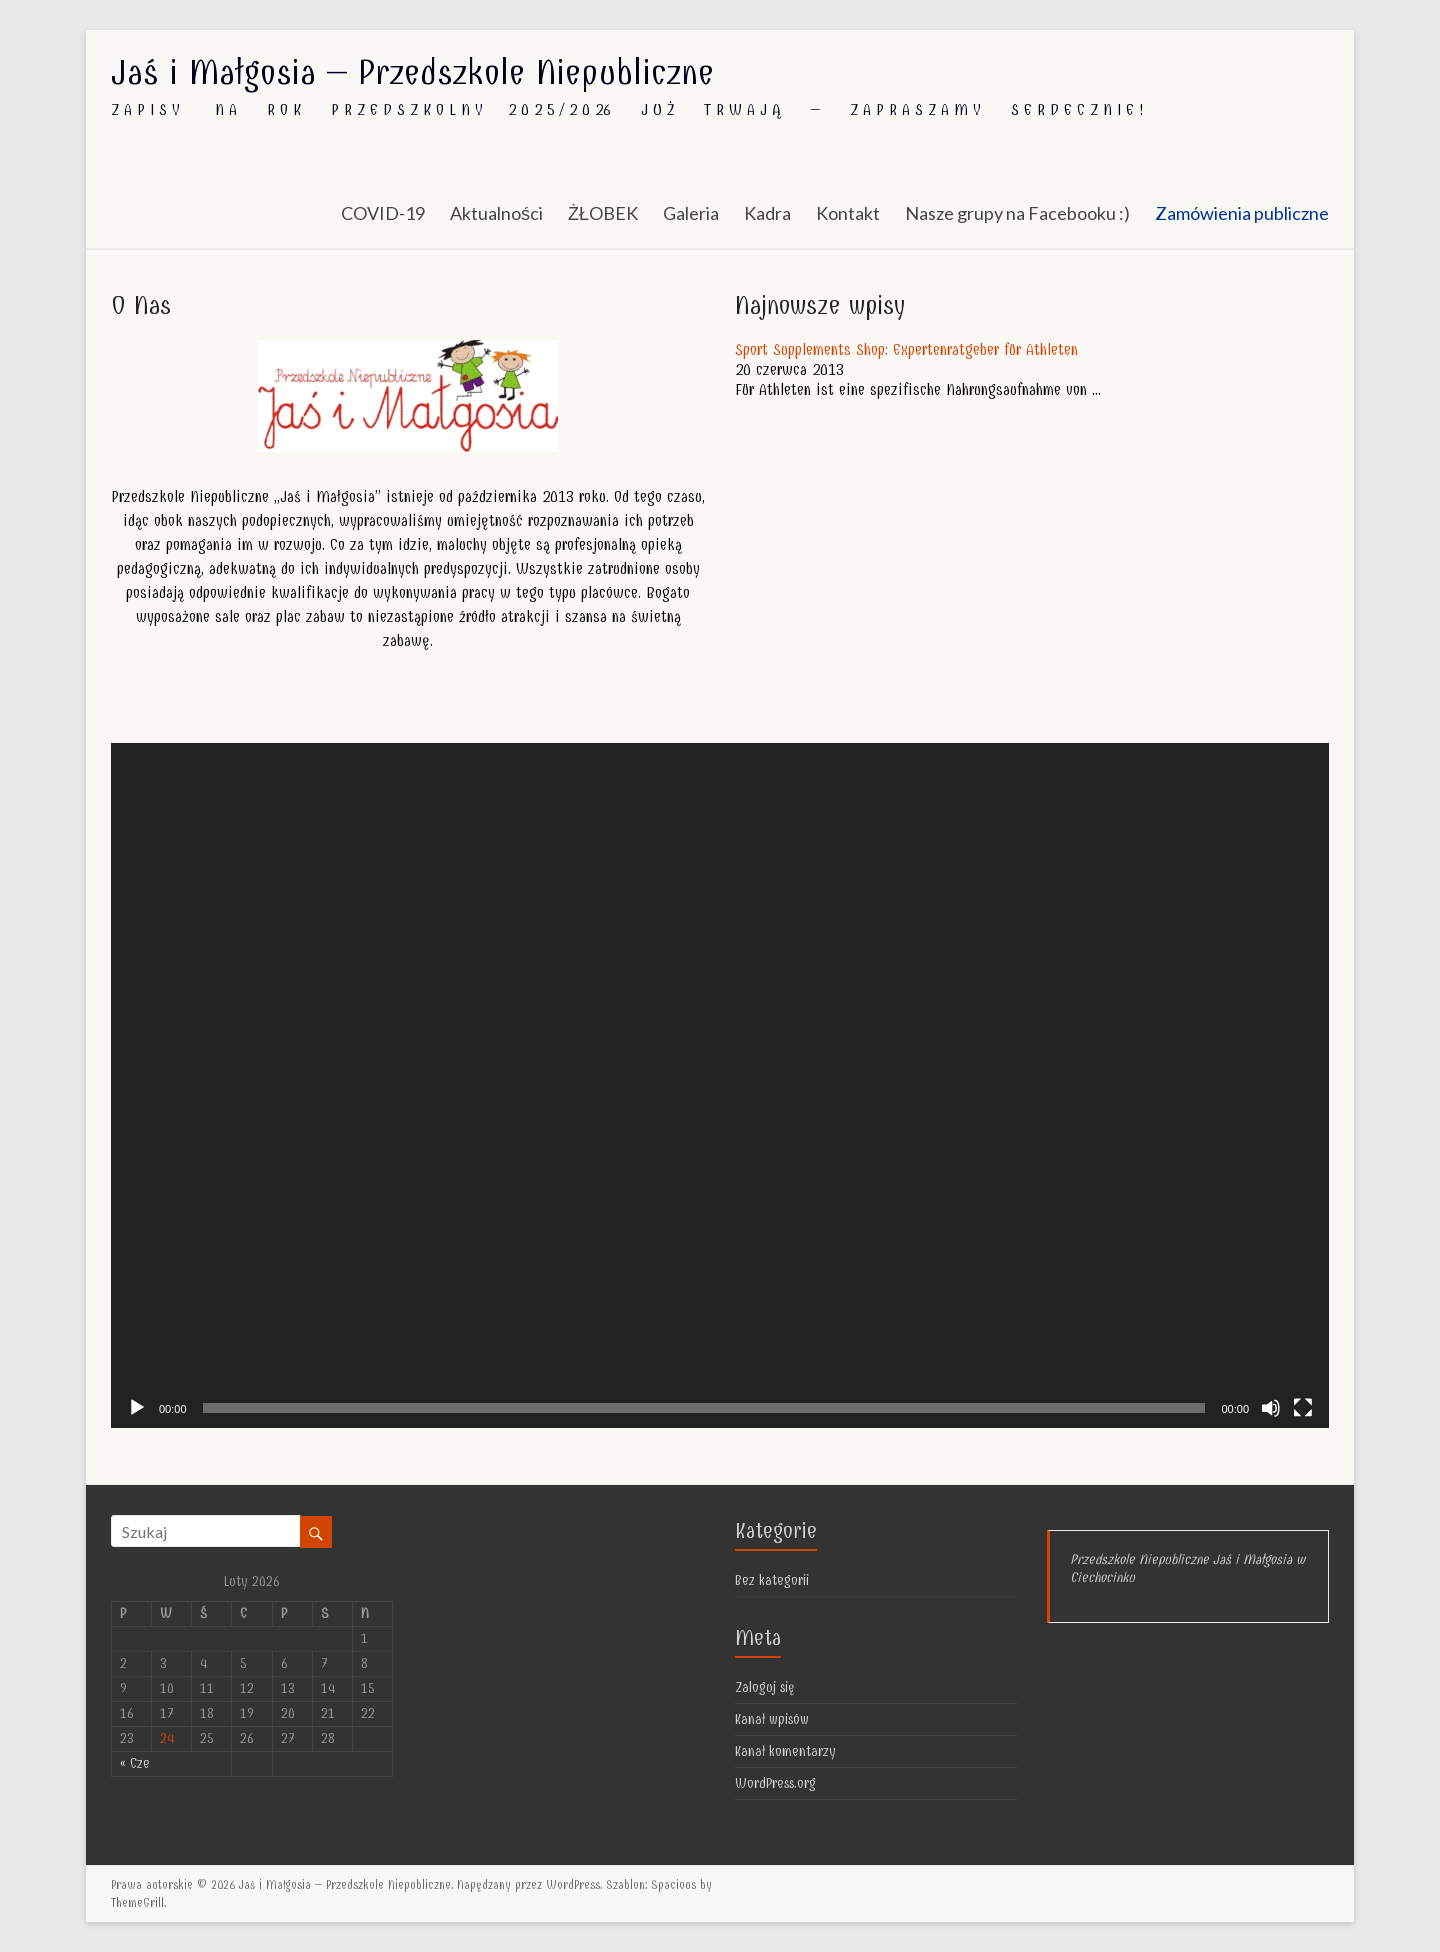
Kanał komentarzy (785, 1751)
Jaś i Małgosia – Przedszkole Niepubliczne (412, 72)
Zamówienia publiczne (1242, 213)
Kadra (767, 213)
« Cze (135, 1763)
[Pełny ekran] (1303, 1408)
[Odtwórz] (137, 1408)
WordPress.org (775, 1783)
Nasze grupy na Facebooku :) (1017, 213)
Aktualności (496, 213)
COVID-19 (383, 213)
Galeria (691, 213)
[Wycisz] (1271, 1408)
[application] (720, 1085)
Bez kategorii (772, 1580)
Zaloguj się (765, 1687)
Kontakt (848, 213)
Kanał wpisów (772, 1719)
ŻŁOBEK (603, 213)
